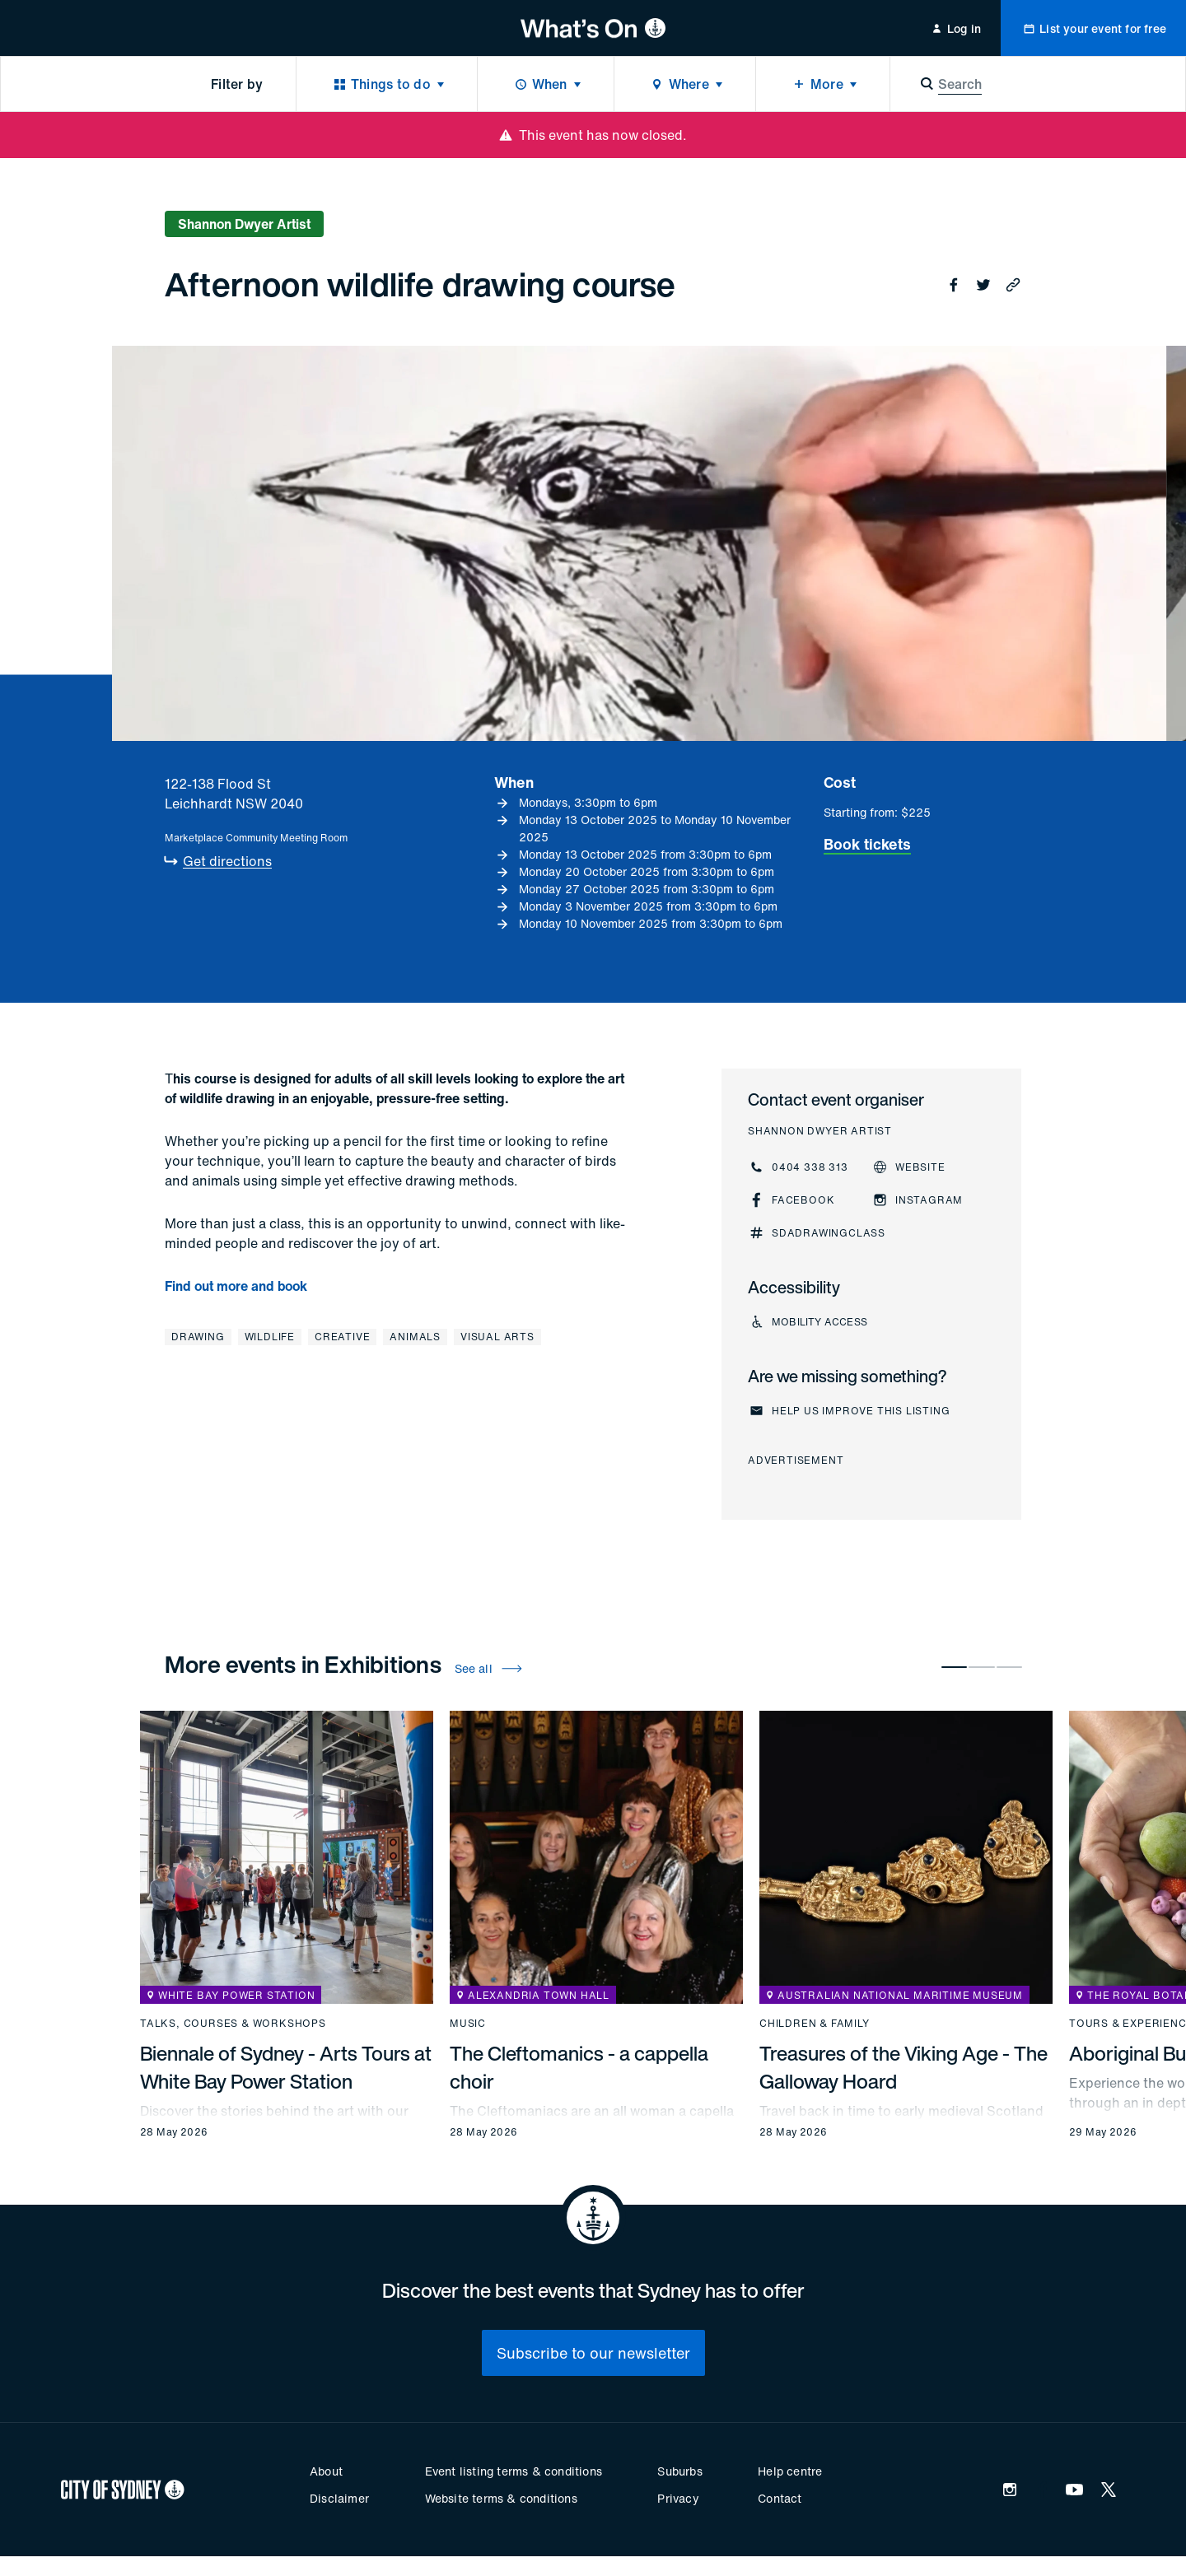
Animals (415, 1337)
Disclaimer (339, 2498)
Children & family (814, 2023)
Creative (342, 1337)
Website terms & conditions (501, 2498)
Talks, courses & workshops (233, 2023)
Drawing (198, 1337)
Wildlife (270, 1337)
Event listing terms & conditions (513, 2471)
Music (468, 2023)
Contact (779, 2498)
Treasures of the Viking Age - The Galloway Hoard (903, 2067)
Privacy (677, 2498)
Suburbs (679, 2471)
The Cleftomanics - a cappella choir (579, 2067)
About (326, 2471)
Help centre (790, 2471)
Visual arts (497, 1337)
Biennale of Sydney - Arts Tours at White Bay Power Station (286, 2067)
